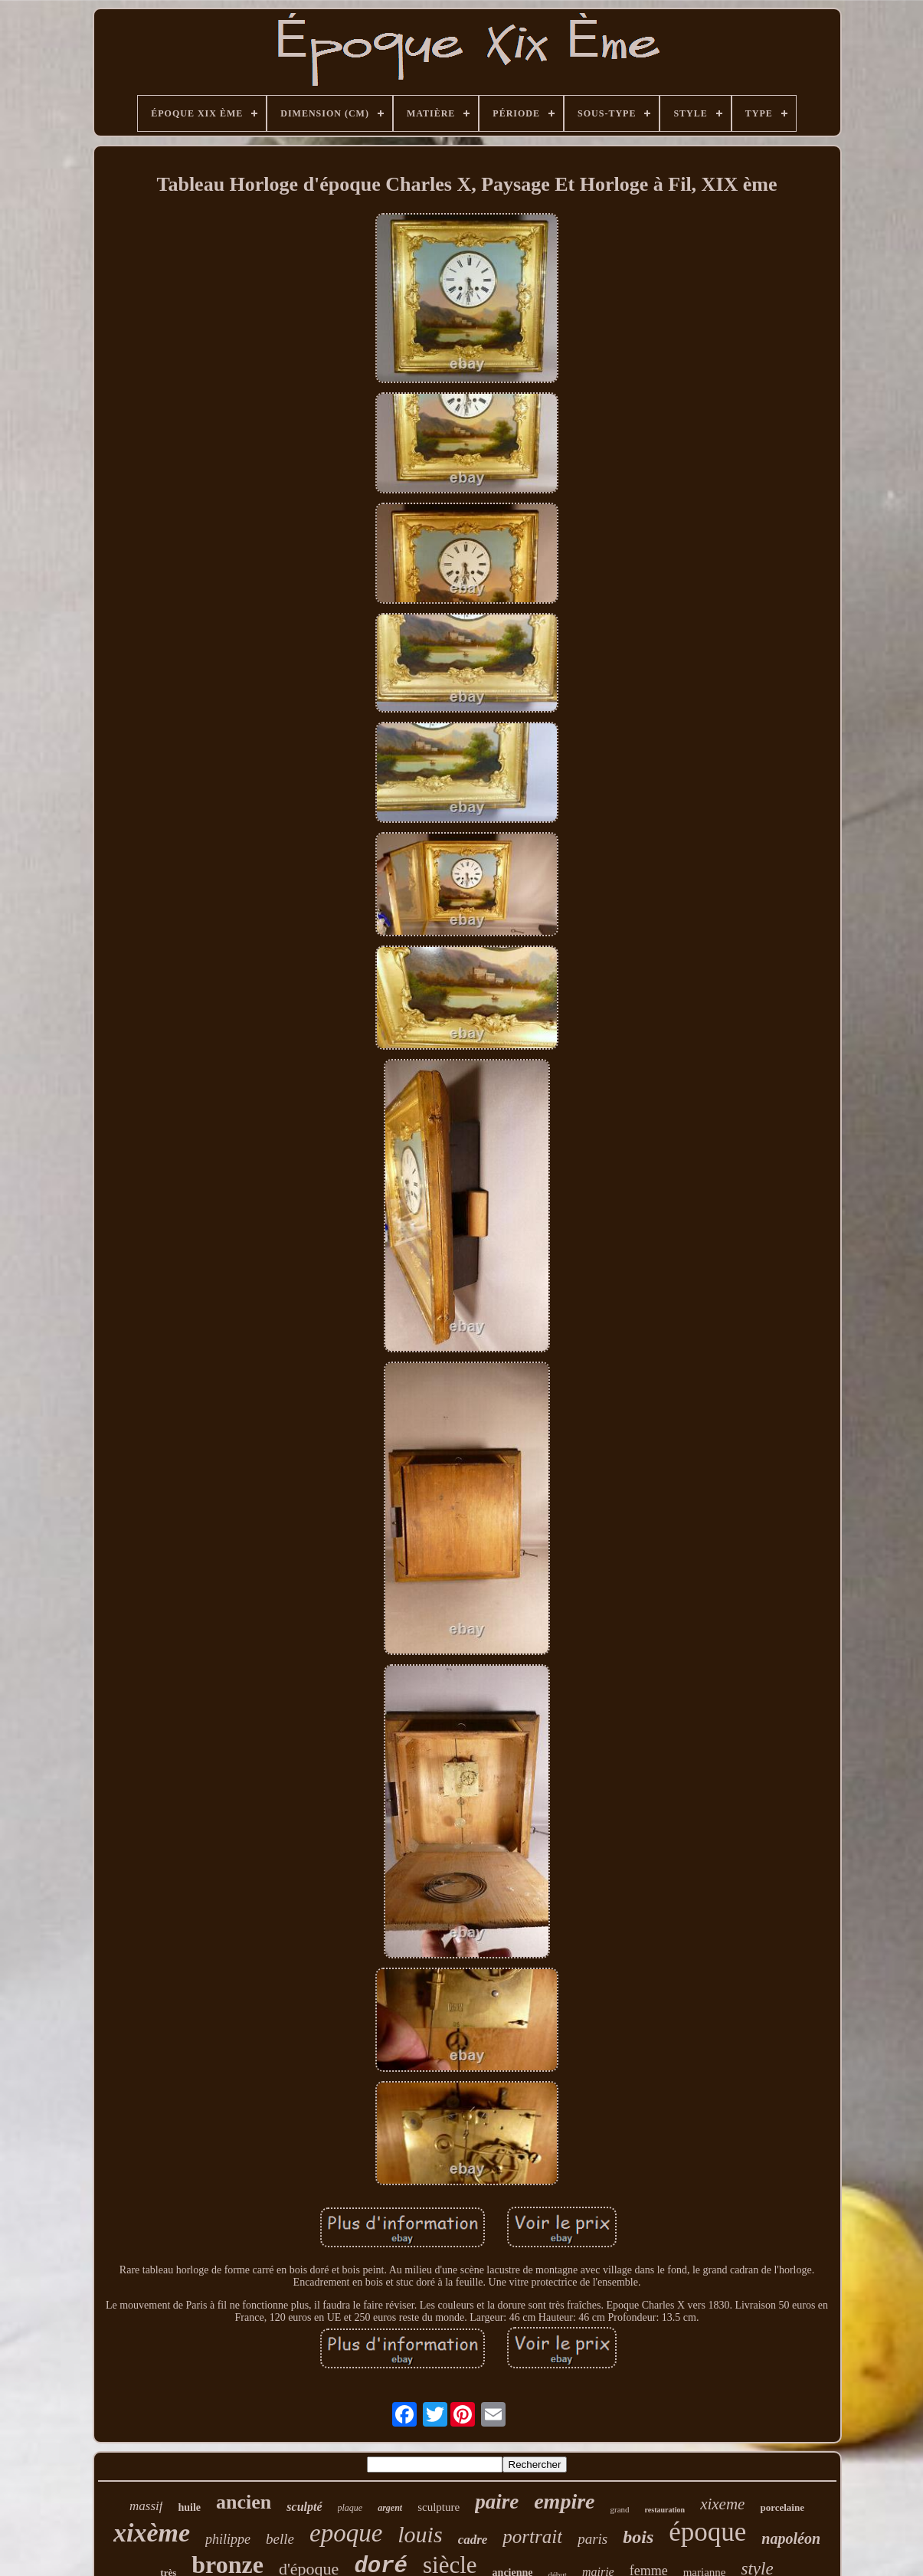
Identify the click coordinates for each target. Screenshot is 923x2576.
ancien (243, 2502)
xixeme (722, 2504)
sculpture (438, 2507)
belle (280, 2539)
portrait (532, 2536)
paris (592, 2539)
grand (620, 2509)
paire (497, 2501)
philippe (227, 2539)
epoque (345, 2533)
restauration (665, 2510)
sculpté (304, 2506)
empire (564, 2501)
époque (707, 2532)
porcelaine (782, 2507)
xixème (151, 2533)
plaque (350, 2507)
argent (390, 2507)
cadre (473, 2539)
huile (189, 2507)
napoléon (790, 2538)
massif (145, 2506)
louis (420, 2534)
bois (638, 2537)
